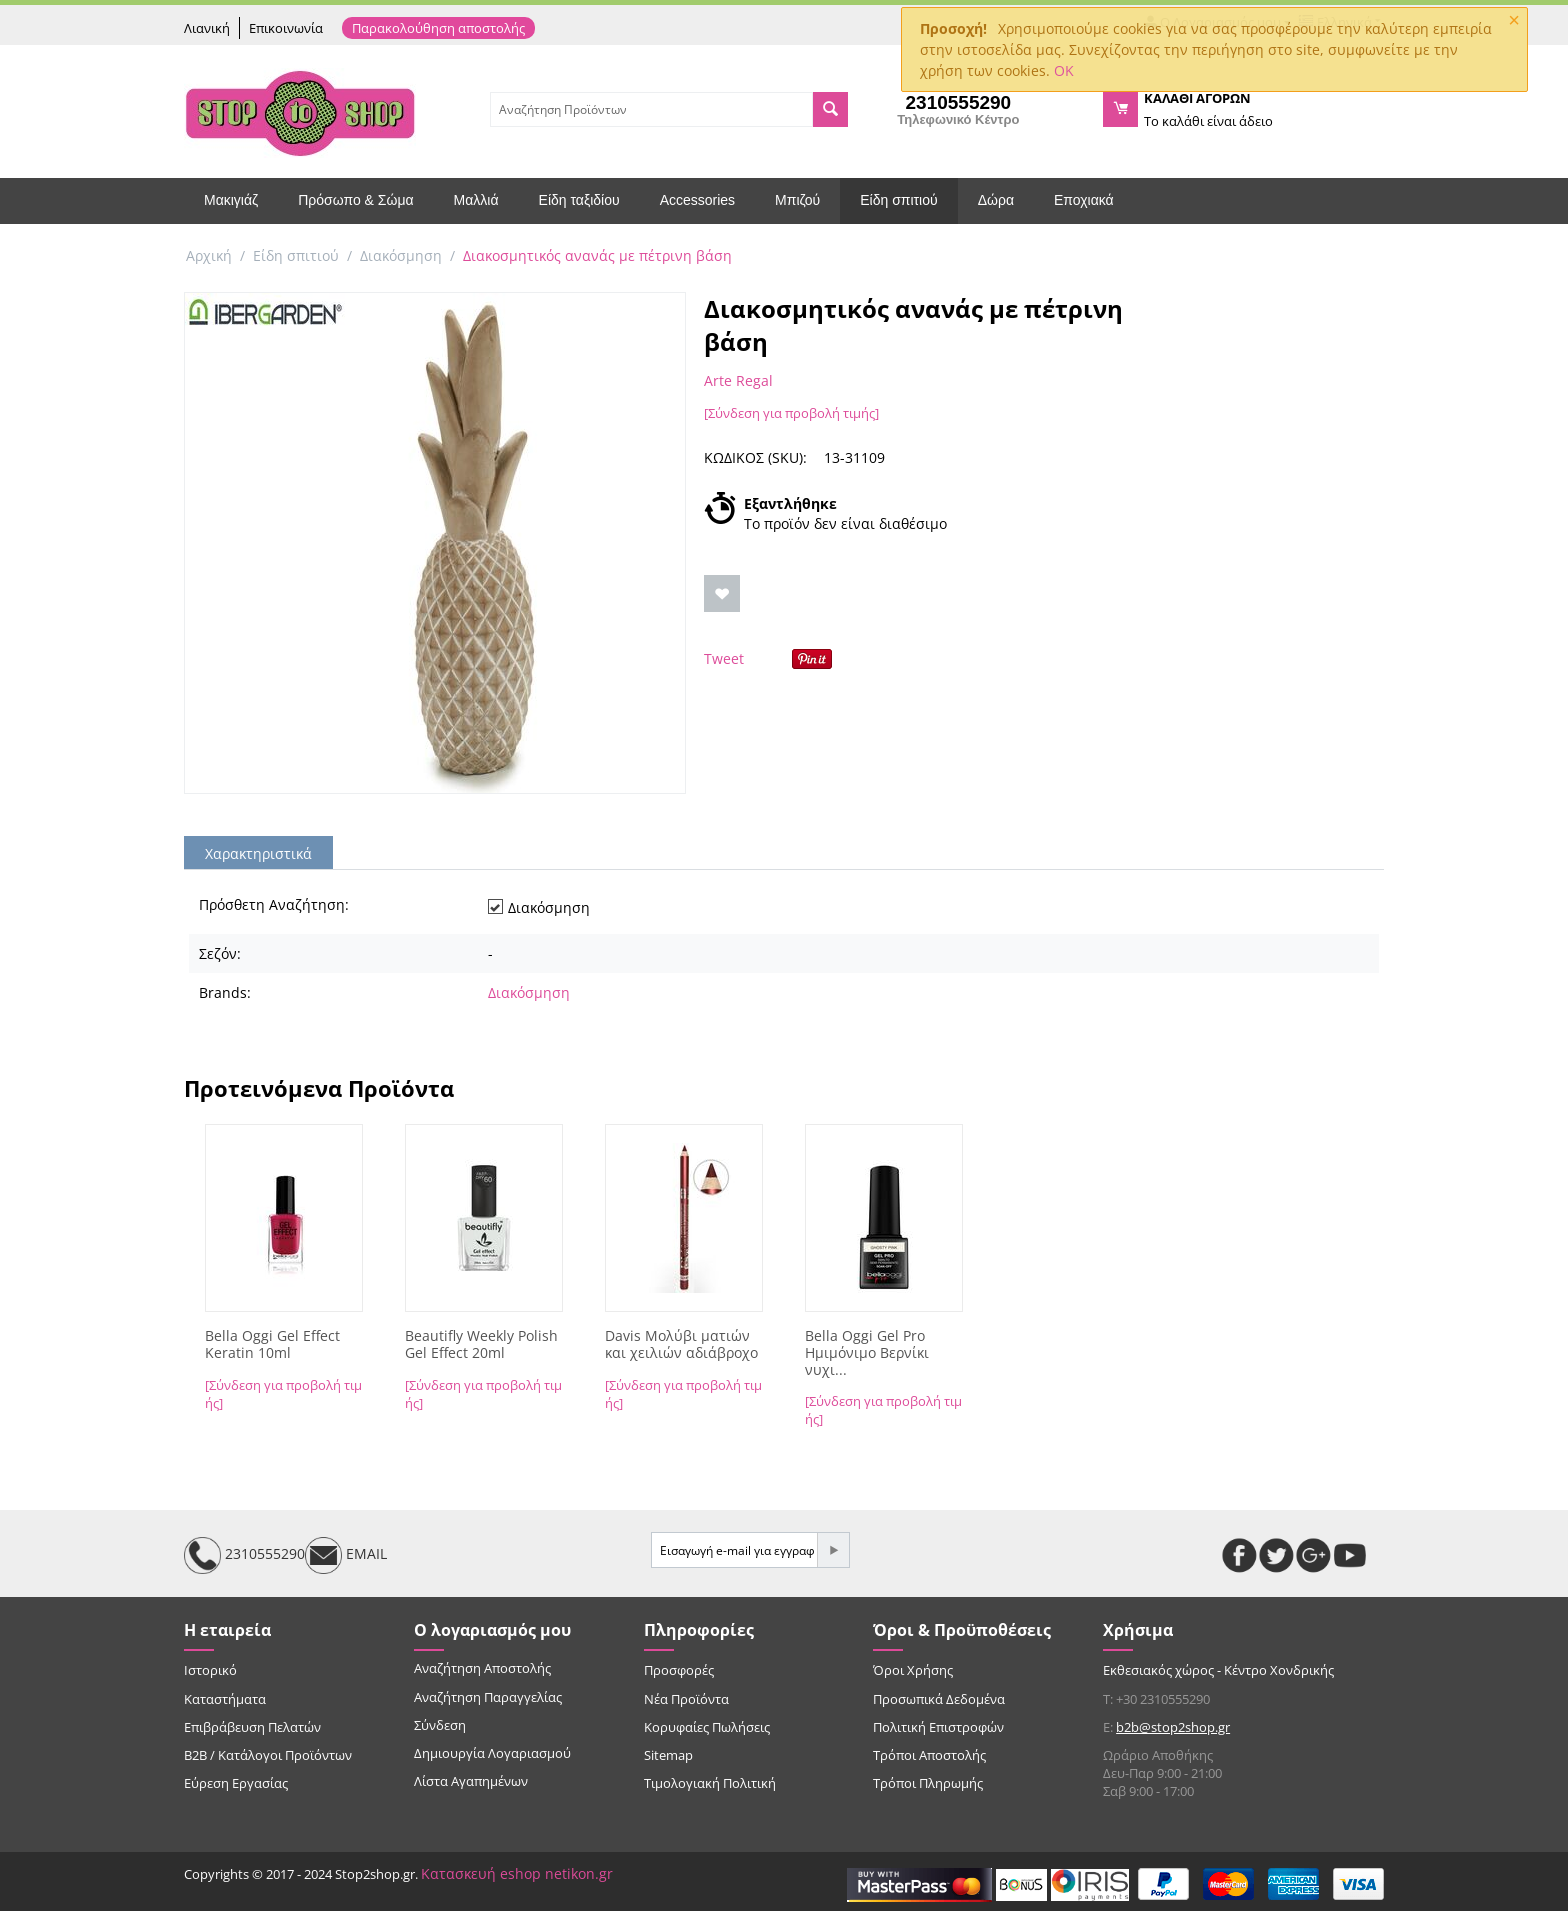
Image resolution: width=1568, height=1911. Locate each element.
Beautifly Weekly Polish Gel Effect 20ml (481, 1345)
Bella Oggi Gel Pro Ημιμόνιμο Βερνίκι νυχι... (867, 1353)
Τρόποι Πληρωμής (928, 1783)
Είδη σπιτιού (898, 200)
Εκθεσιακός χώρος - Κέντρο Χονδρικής (1218, 1670)
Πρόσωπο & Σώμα (355, 200)
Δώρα (996, 200)
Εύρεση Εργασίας (236, 1783)
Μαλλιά (476, 200)
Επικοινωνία (286, 28)
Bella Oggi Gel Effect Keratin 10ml (272, 1345)
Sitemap (668, 1755)
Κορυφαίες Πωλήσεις (707, 1727)
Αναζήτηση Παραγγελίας (488, 1697)
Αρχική (209, 255)
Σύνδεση (440, 1725)
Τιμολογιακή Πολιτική (710, 1783)
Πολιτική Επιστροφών (938, 1727)
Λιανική (207, 28)
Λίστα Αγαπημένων (471, 1781)
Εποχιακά (1084, 200)
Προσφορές (679, 1670)
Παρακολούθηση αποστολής (438, 28)
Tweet (724, 658)
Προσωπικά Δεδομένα (939, 1699)
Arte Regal (738, 380)
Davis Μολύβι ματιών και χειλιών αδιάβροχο (681, 1345)
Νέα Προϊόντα (686, 1699)
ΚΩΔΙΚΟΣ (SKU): (755, 457)
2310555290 (244, 1555)
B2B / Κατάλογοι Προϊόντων (268, 1755)
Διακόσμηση (401, 255)
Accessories (697, 200)
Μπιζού (797, 200)
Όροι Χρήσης (913, 1670)
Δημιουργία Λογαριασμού (492, 1753)
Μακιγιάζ (231, 200)
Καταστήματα (225, 1699)
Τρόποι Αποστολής (929, 1755)
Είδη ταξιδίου (579, 200)
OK (1064, 70)
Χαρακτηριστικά (258, 853)
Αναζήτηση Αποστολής (482, 1668)
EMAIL (346, 1555)
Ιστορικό (210, 1670)
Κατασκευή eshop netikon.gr (517, 1873)
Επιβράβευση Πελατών (252, 1727)
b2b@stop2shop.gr (1173, 1727)
